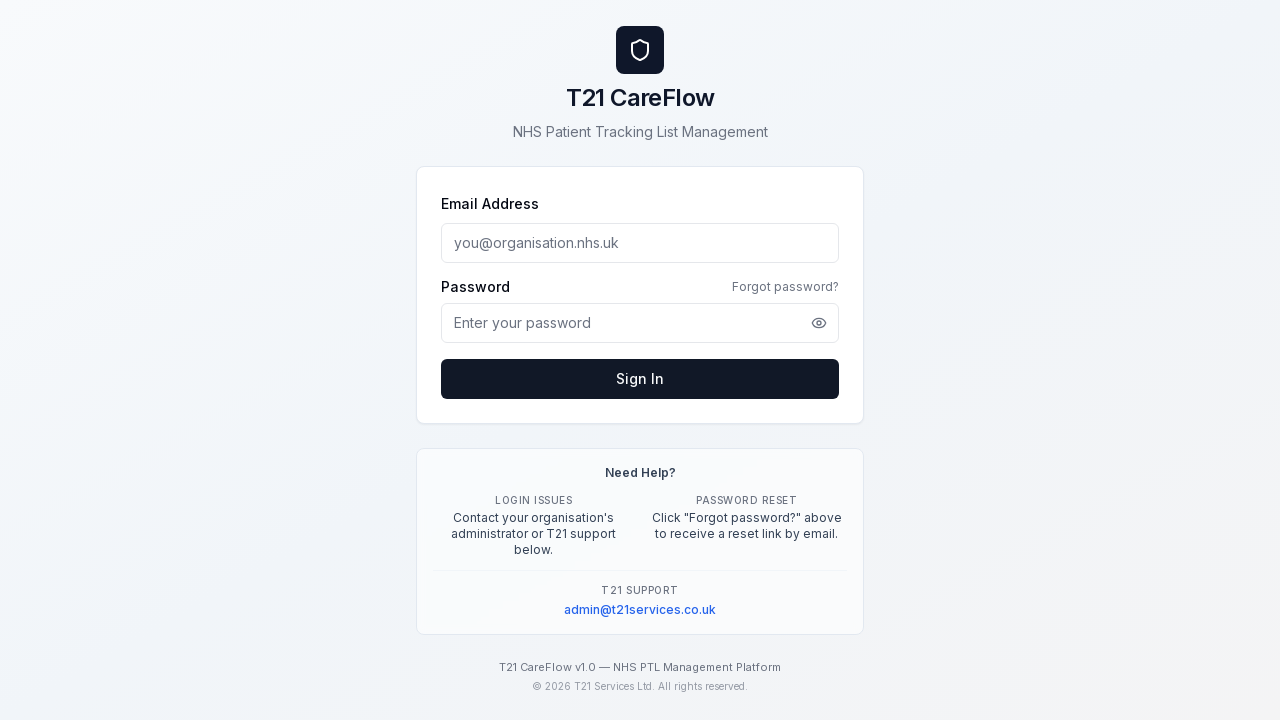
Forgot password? (785, 286)
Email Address (490, 203)
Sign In (640, 378)
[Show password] (819, 323)
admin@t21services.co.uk (640, 609)
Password (475, 287)
